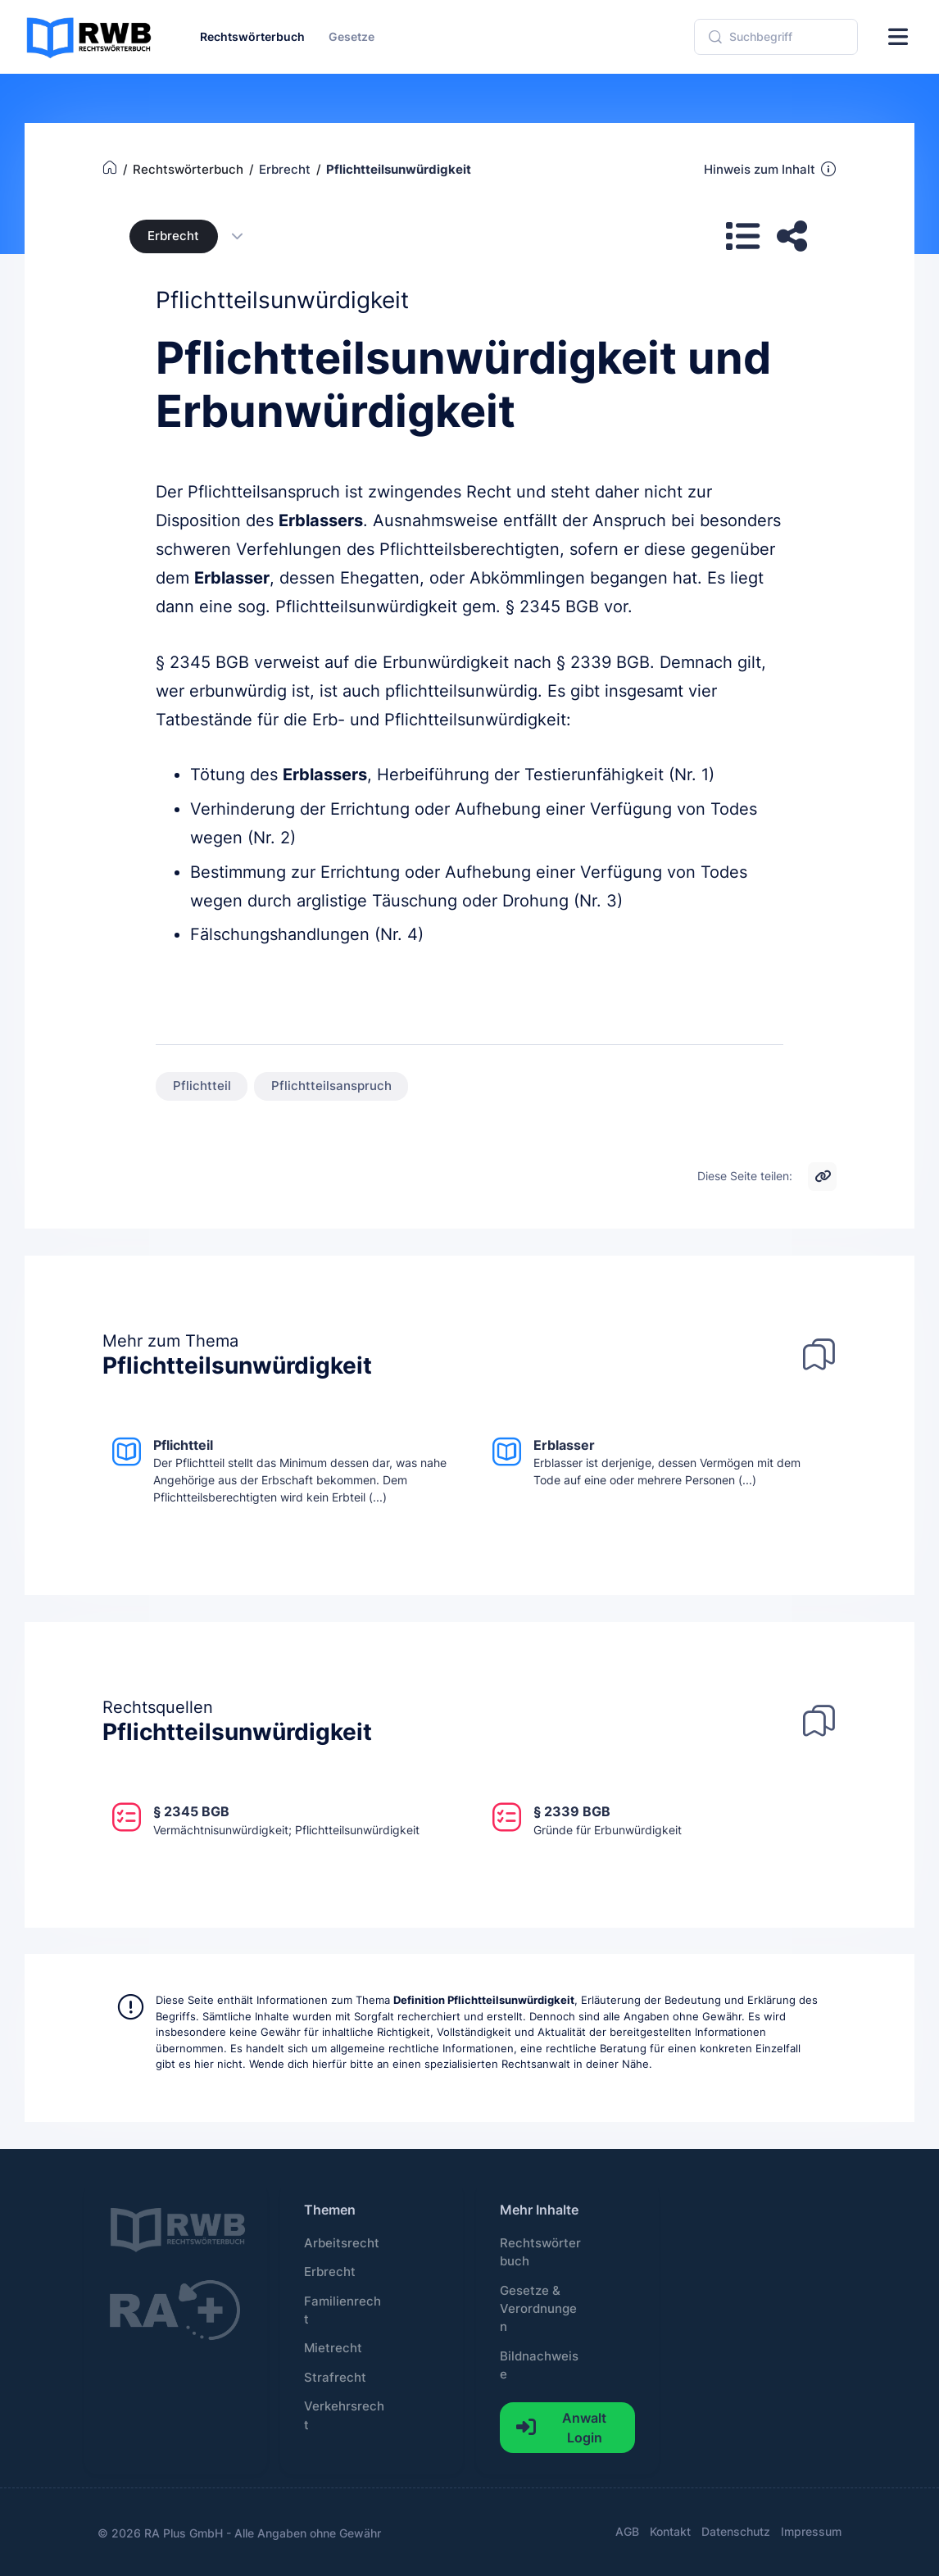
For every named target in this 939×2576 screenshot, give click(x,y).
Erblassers (321, 520)
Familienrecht (342, 2310)
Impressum (811, 2531)
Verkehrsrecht (344, 2415)
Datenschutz (735, 2531)
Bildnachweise (539, 2365)
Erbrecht (173, 236)
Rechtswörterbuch (540, 2252)
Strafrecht (335, 2377)
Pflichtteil (202, 1086)
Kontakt (670, 2531)
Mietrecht (333, 2348)
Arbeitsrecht (341, 2243)
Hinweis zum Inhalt (770, 169)
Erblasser (232, 578)
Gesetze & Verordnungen (538, 2309)
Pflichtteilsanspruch (331, 1086)
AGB (627, 2531)
